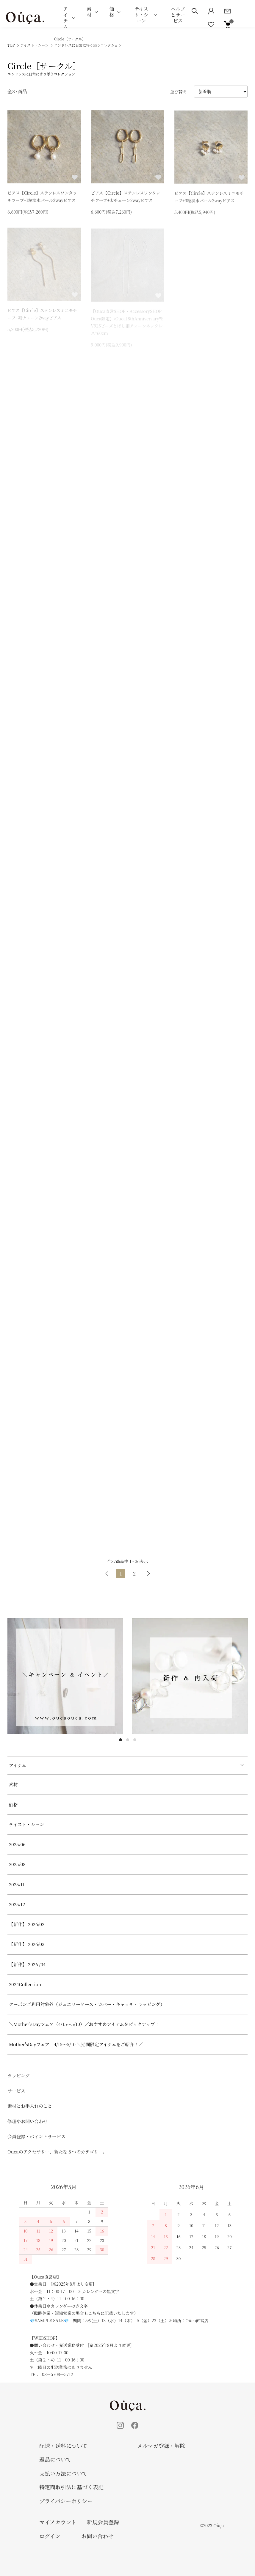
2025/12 (17, 1904)
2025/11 (17, 1884)
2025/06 (17, 1844)
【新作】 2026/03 (26, 1944)
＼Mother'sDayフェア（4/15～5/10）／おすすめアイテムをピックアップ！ (84, 2024)
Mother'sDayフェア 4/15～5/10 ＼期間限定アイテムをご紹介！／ (76, 2044)
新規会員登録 (103, 2522)
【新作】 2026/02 (26, 1924)
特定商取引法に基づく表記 (71, 2487)
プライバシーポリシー (66, 2501)
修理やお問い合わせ (27, 2121)
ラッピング (18, 2075)
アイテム (65, 17)
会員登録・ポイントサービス (36, 2136)
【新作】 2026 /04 (29, 1964)
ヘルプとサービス (178, 14)
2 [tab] (127, 1739)
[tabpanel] (65, 1676)
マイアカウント (57, 2522)
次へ (148, 1573)
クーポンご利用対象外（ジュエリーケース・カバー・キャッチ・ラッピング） (87, 2004)
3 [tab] (134, 1739)
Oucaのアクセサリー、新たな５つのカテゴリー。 (57, 2151)
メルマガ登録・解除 (161, 2445)
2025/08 (17, 1864)
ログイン (49, 2536)
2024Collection (25, 1984)
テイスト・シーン (141, 14)
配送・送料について (63, 2445)
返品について (55, 2459)
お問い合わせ (97, 2536)
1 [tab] (120, 1739)
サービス (16, 2090)
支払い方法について (63, 2473)
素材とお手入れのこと (29, 2106)
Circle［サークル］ (88, 42)
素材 (89, 11)
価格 (111, 11)
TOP (11, 45)
